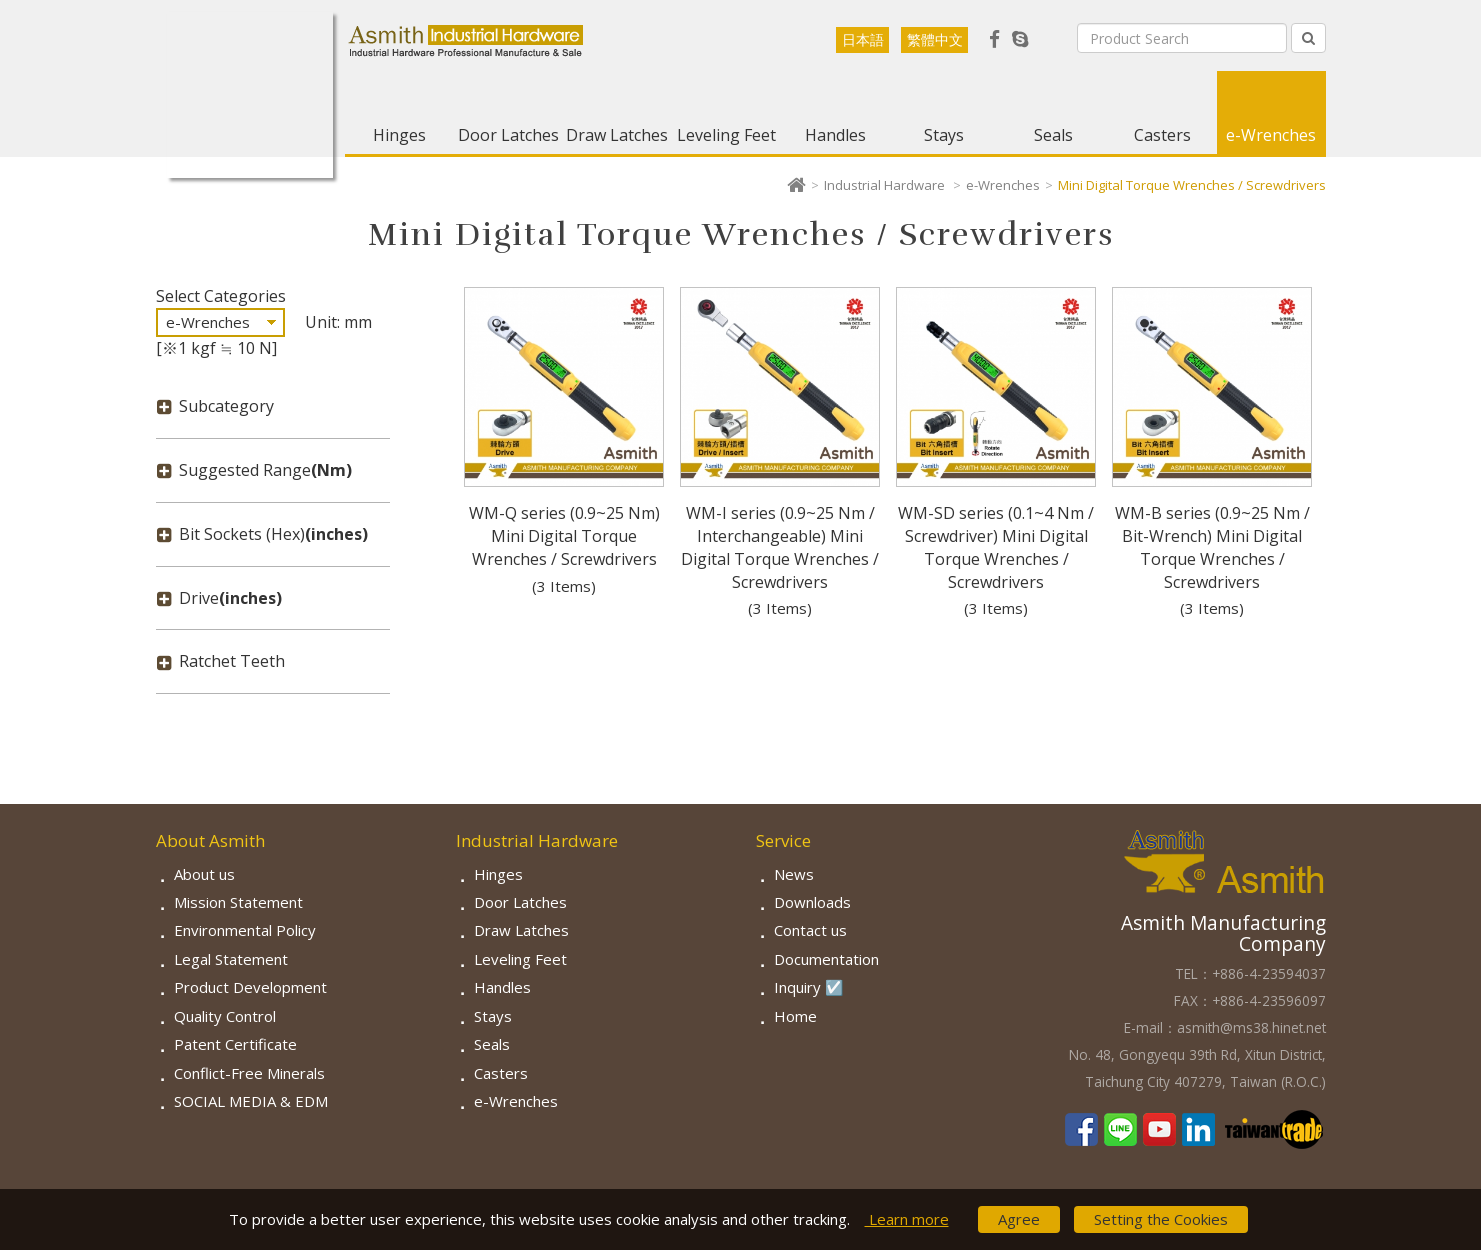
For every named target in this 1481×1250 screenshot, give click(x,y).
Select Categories (221, 296)
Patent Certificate (235, 1044)
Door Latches (508, 135)
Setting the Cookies (1161, 1219)
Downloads (812, 902)
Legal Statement (231, 959)
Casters (1162, 135)
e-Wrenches (1271, 135)
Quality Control (225, 1016)
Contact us (810, 930)
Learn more (907, 1219)
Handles (835, 135)
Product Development (250, 987)
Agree (1019, 1219)
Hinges (399, 135)
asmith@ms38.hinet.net (1251, 1027)
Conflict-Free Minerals (249, 1073)
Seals (1053, 135)
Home (795, 1016)
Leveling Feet (726, 135)
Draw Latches (617, 135)
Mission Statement (238, 902)
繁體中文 (935, 39)
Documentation (826, 959)
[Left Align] (1308, 38)
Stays (944, 135)
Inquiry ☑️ (809, 987)
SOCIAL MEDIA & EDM (251, 1101)
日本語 (863, 39)
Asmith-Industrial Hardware (250, 95)
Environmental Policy (245, 930)
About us (204, 874)
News (794, 874)
